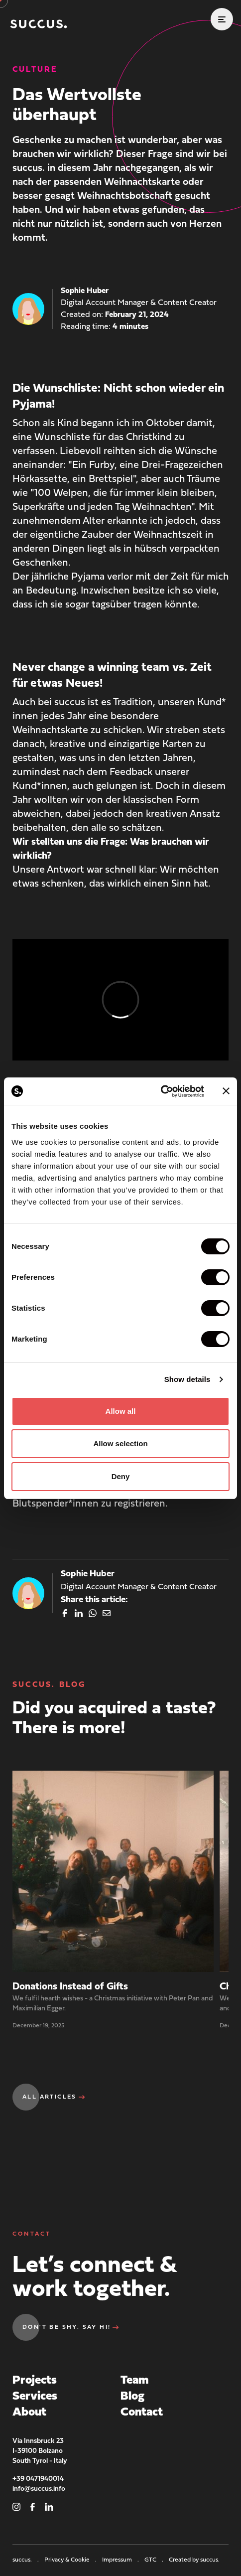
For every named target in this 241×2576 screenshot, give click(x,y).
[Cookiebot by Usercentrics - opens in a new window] (160, 1091)
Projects (34, 2381)
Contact (141, 2413)
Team (134, 2381)
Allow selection (120, 1443)
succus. (26, 2560)
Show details (187, 1379)
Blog (132, 2397)
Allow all (121, 1411)
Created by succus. (194, 2560)
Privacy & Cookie (71, 2560)
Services (34, 2397)
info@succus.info (38, 2489)
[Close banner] (226, 1090)
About (29, 2413)
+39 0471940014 (38, 2479)
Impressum (121, 2560)
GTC (154, 2560)
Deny (121, 1476)
